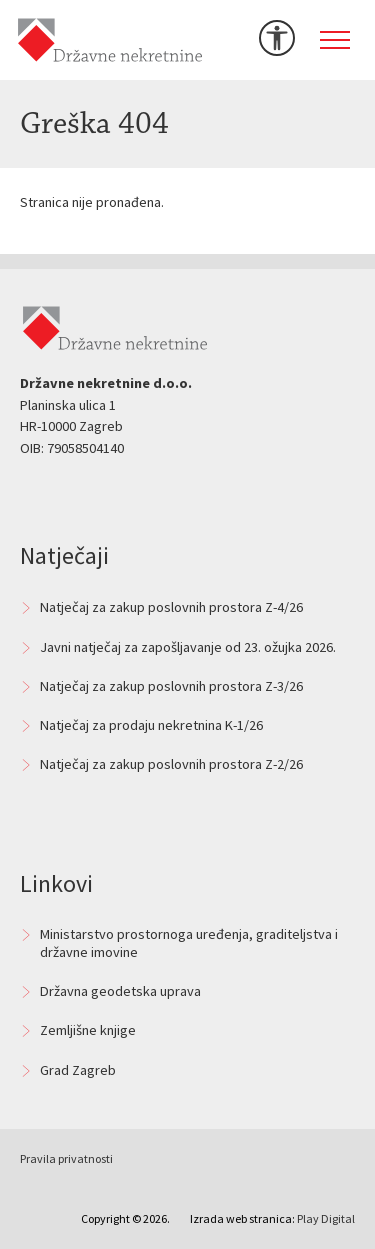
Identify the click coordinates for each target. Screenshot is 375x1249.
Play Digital (326, 1218)
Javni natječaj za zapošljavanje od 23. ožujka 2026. (188, 647)
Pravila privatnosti (66, 1158)
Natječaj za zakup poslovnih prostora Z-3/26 (171, 686)
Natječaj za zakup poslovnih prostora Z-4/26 (171, 607)
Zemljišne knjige (88, 1030)
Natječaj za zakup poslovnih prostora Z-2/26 (171, 764)
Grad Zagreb (78, 1070)
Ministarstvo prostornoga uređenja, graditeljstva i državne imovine (189, 942)
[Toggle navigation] (335, 40)
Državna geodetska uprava (120, 991)
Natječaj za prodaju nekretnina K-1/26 (151, 725)
